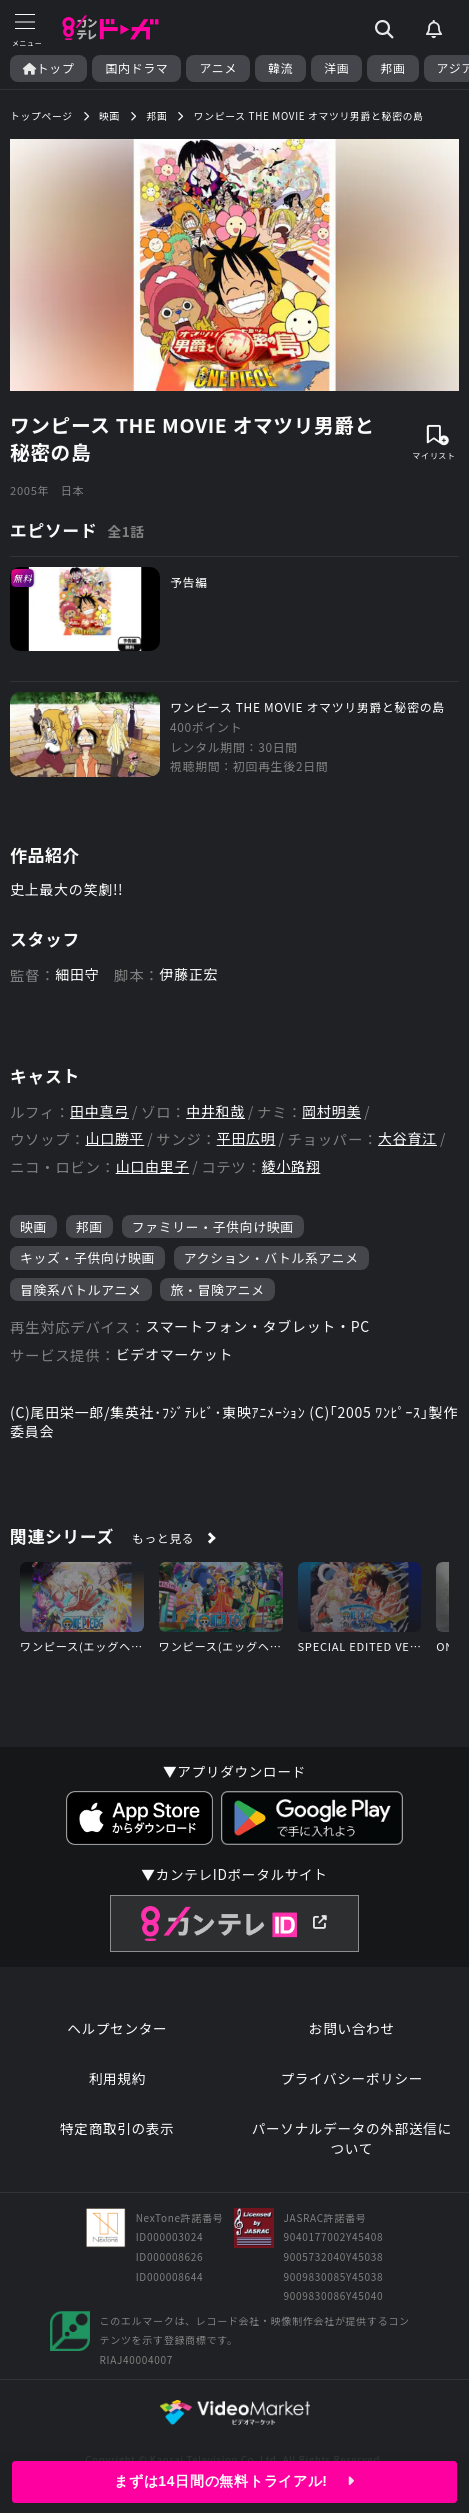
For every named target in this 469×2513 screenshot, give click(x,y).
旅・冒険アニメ (217, 1289)
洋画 (336, 68)
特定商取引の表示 (117, 2128)
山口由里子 (153, 1166)
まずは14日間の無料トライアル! (234, 2481)
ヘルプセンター (117, 2028)
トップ (48, 68)
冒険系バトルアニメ (81, 1289)
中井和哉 (215, 1111)
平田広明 (246, 1138)
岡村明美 (331, 1111)
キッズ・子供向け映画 (87, 1257)
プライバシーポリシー (351, 2078)
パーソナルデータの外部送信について (352, 2138)
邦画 (392, 68)
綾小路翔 (291, 1166)
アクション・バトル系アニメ (271, 1257)
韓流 (280, 68)
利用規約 (117, 2078)
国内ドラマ (136, 68)
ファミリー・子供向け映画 (213, 1226)
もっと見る (163, 1537)
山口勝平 (114, 1138)
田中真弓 (99, 1111)
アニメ (218, 68)
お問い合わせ (352, 2028)
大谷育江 (407, 1138)
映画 (33, 1226)
